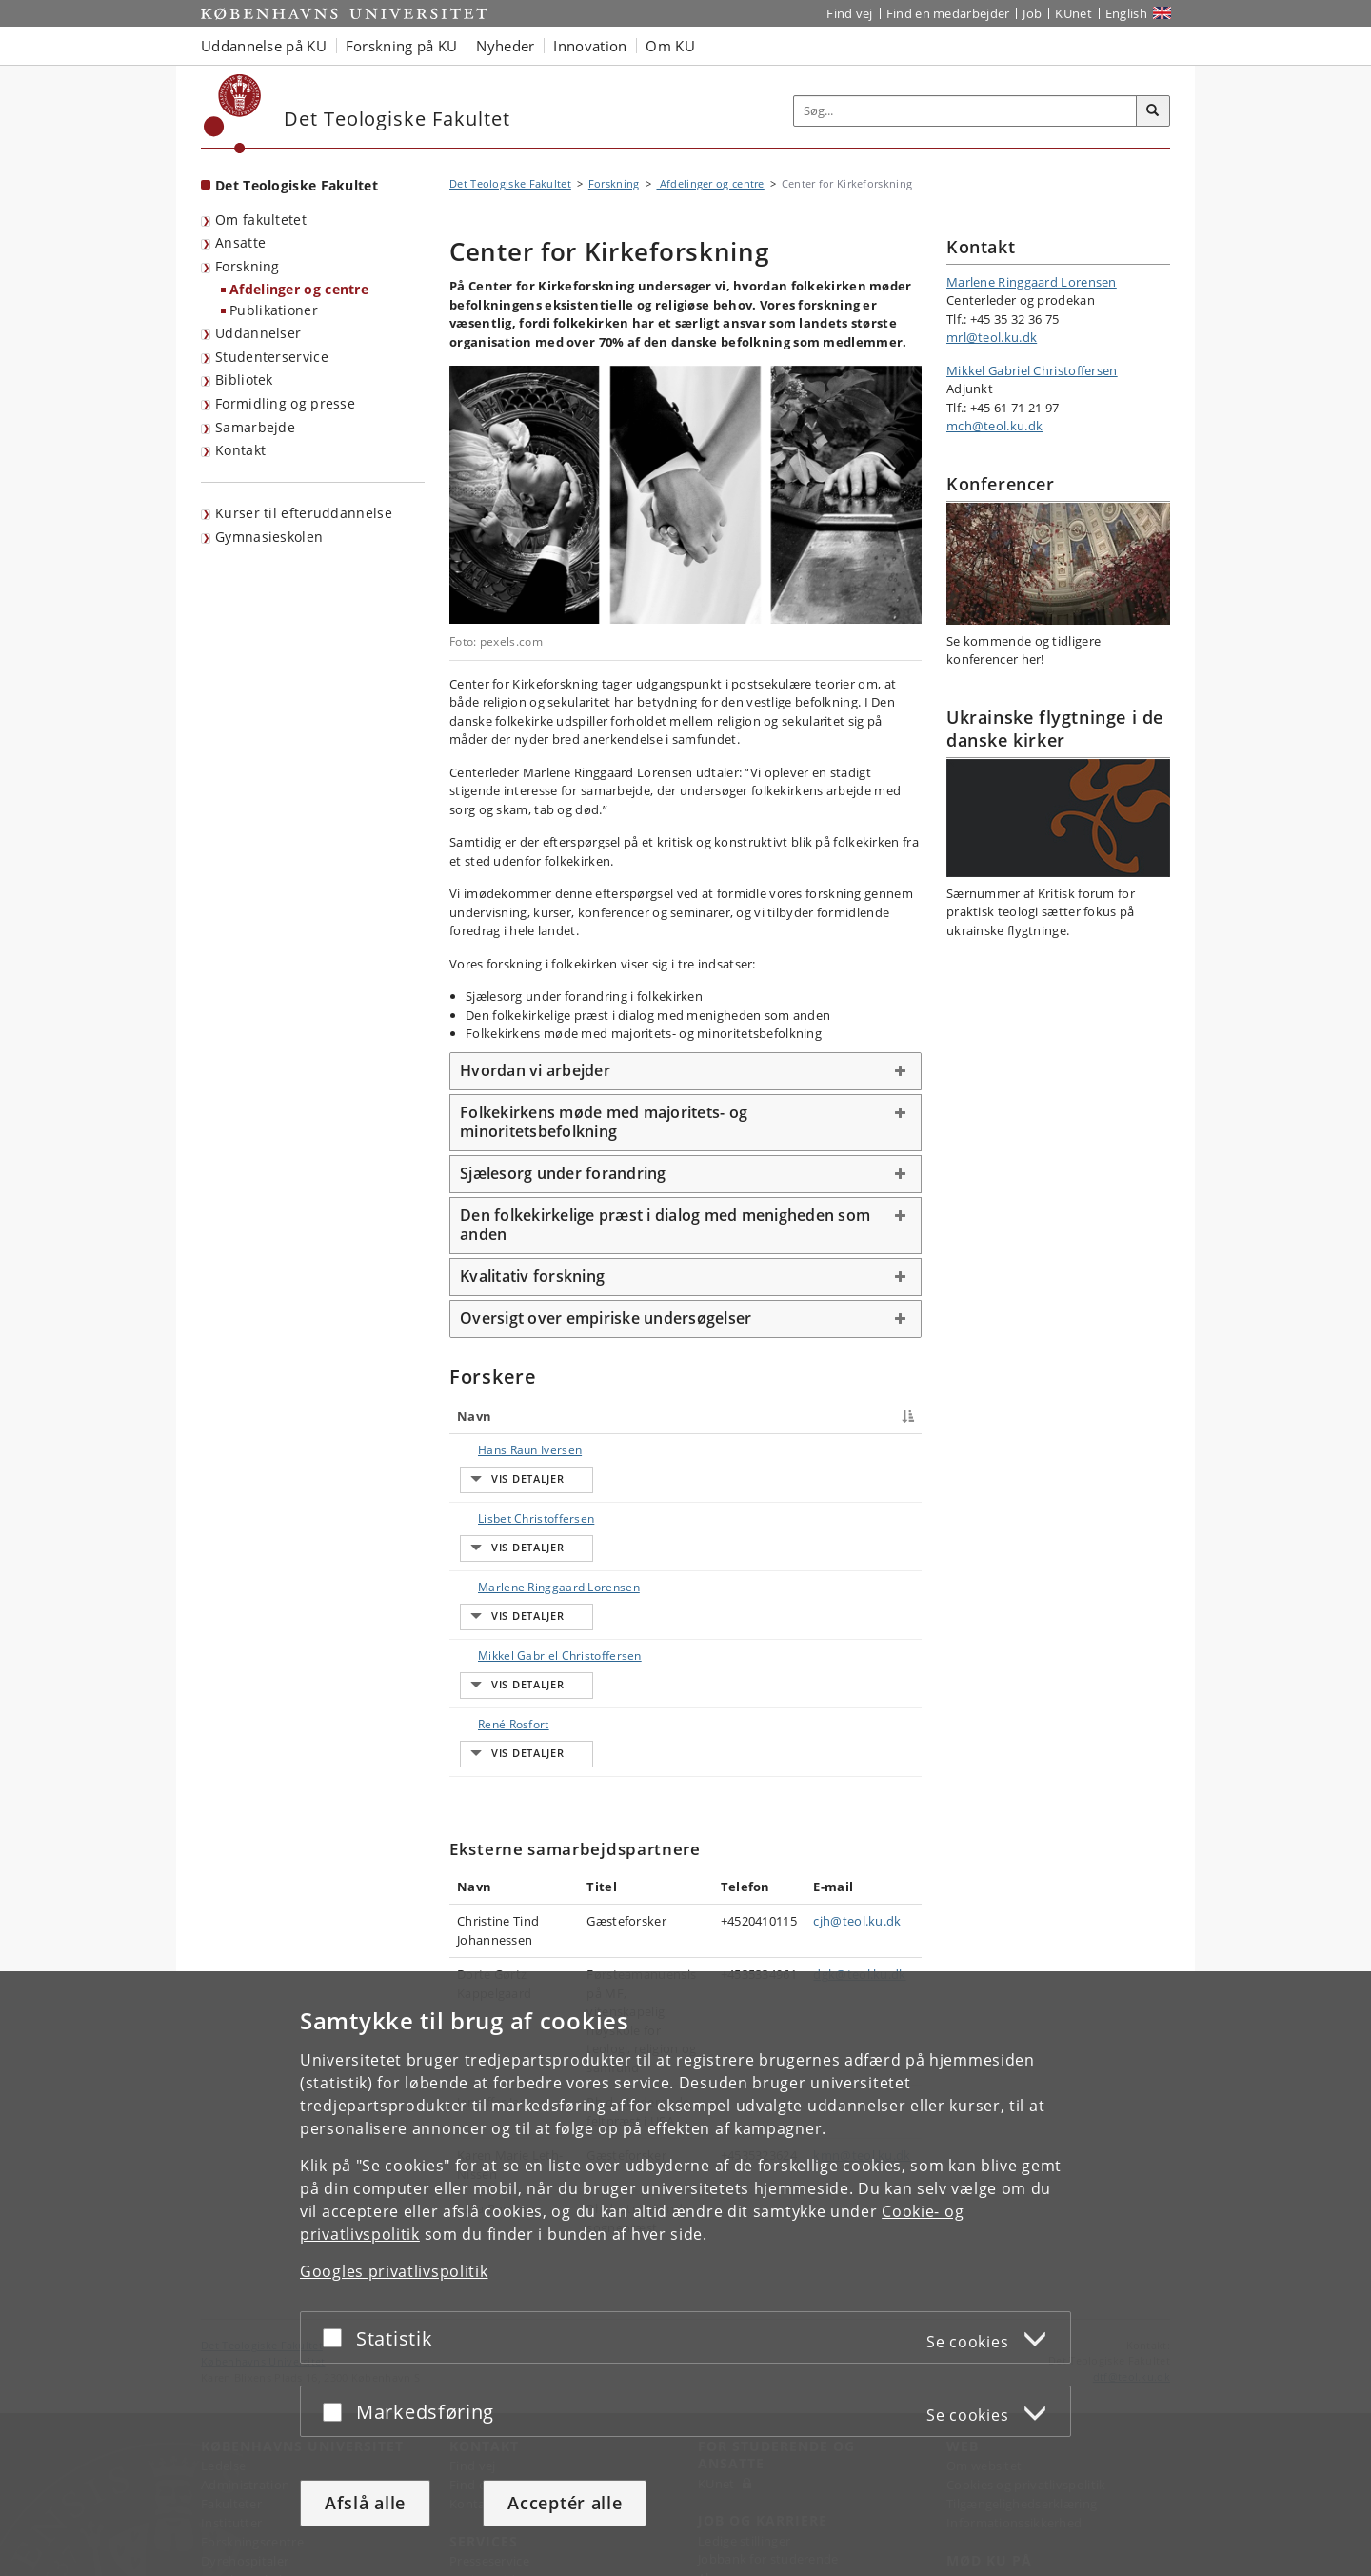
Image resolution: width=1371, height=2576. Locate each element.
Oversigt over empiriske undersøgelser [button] (605, 1318)
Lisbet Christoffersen (499, 1509)
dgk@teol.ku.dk (859, 1883)
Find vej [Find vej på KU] (849, 13)
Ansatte (240, 242)
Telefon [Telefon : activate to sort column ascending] (776, 1416)
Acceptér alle (564, 2502)
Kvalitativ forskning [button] (532, 1276)
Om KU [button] (670, 45)
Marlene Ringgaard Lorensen (487, 1568)
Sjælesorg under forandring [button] (563, 1173)
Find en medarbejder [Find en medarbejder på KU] (948, 13)
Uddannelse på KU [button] (264, 45)
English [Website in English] (1126, 13)
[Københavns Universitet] (233, 113)
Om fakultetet (261, 219)
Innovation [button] (589, 45)
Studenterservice (271, 357)
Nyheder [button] (505, 45)
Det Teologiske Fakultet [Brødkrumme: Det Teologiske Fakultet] (510, 183)
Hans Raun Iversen (489, 1458)
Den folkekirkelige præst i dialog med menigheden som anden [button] (665, 1225)
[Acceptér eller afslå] (337, 2337)
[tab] (685, 1071)
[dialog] (685, 2273)
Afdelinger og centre (298, 289)
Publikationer (273, 310)
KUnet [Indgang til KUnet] (1073, 13)
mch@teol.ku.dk (994, 425)
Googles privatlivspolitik (394, 2271)
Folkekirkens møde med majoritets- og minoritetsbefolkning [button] (603, 1122)
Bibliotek (244, 379)
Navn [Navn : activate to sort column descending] (474, 1416)
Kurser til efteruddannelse (303, 513)
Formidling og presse (285, 403)
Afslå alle (365, 2502)
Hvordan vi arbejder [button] (535, 1070)
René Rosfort (494, 1669)
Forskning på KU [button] (402, 45)
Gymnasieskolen (269, 537)
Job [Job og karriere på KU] (1032, 13)
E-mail (891, 1450)
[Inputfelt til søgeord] (965, 111)
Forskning (247, 266)
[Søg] (1153, 111)
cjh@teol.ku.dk (857, 1830)
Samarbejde (255, 427)
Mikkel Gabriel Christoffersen (499, 1627)
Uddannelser (258, 333)
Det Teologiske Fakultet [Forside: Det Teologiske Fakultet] (296, 185)
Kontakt (240, 450)
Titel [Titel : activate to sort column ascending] (590, 1416)
